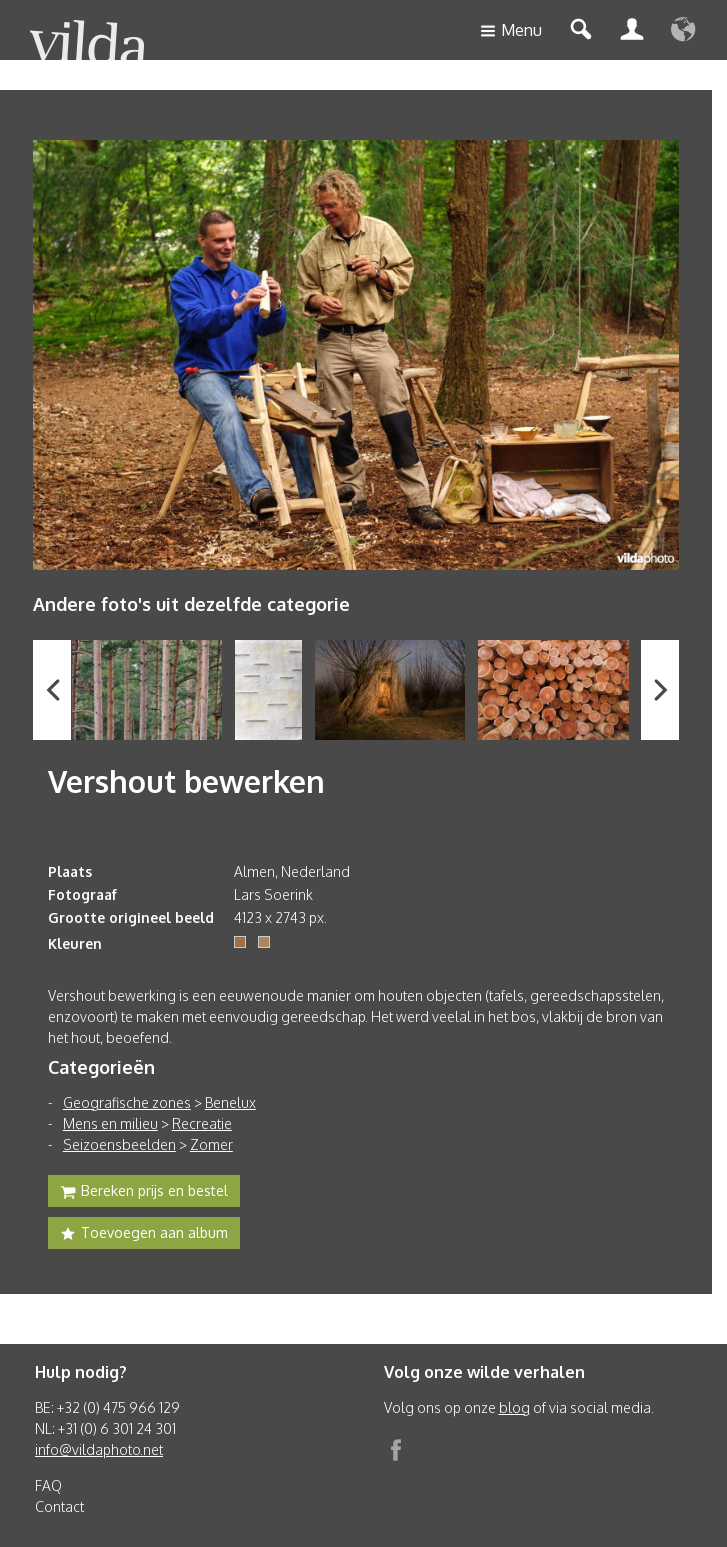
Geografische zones (127, 1102)
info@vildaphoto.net (99, 1449)
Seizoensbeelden (119, 1144)
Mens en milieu (110, 1123)
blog (514, 1407)
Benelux (230, 1102)
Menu (511, 31)
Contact (59, 1506)
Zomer (211, 1144)
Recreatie (202, 1123)
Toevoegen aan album (144, 1235)
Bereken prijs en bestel (144, 1193)
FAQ (48, 1485)
